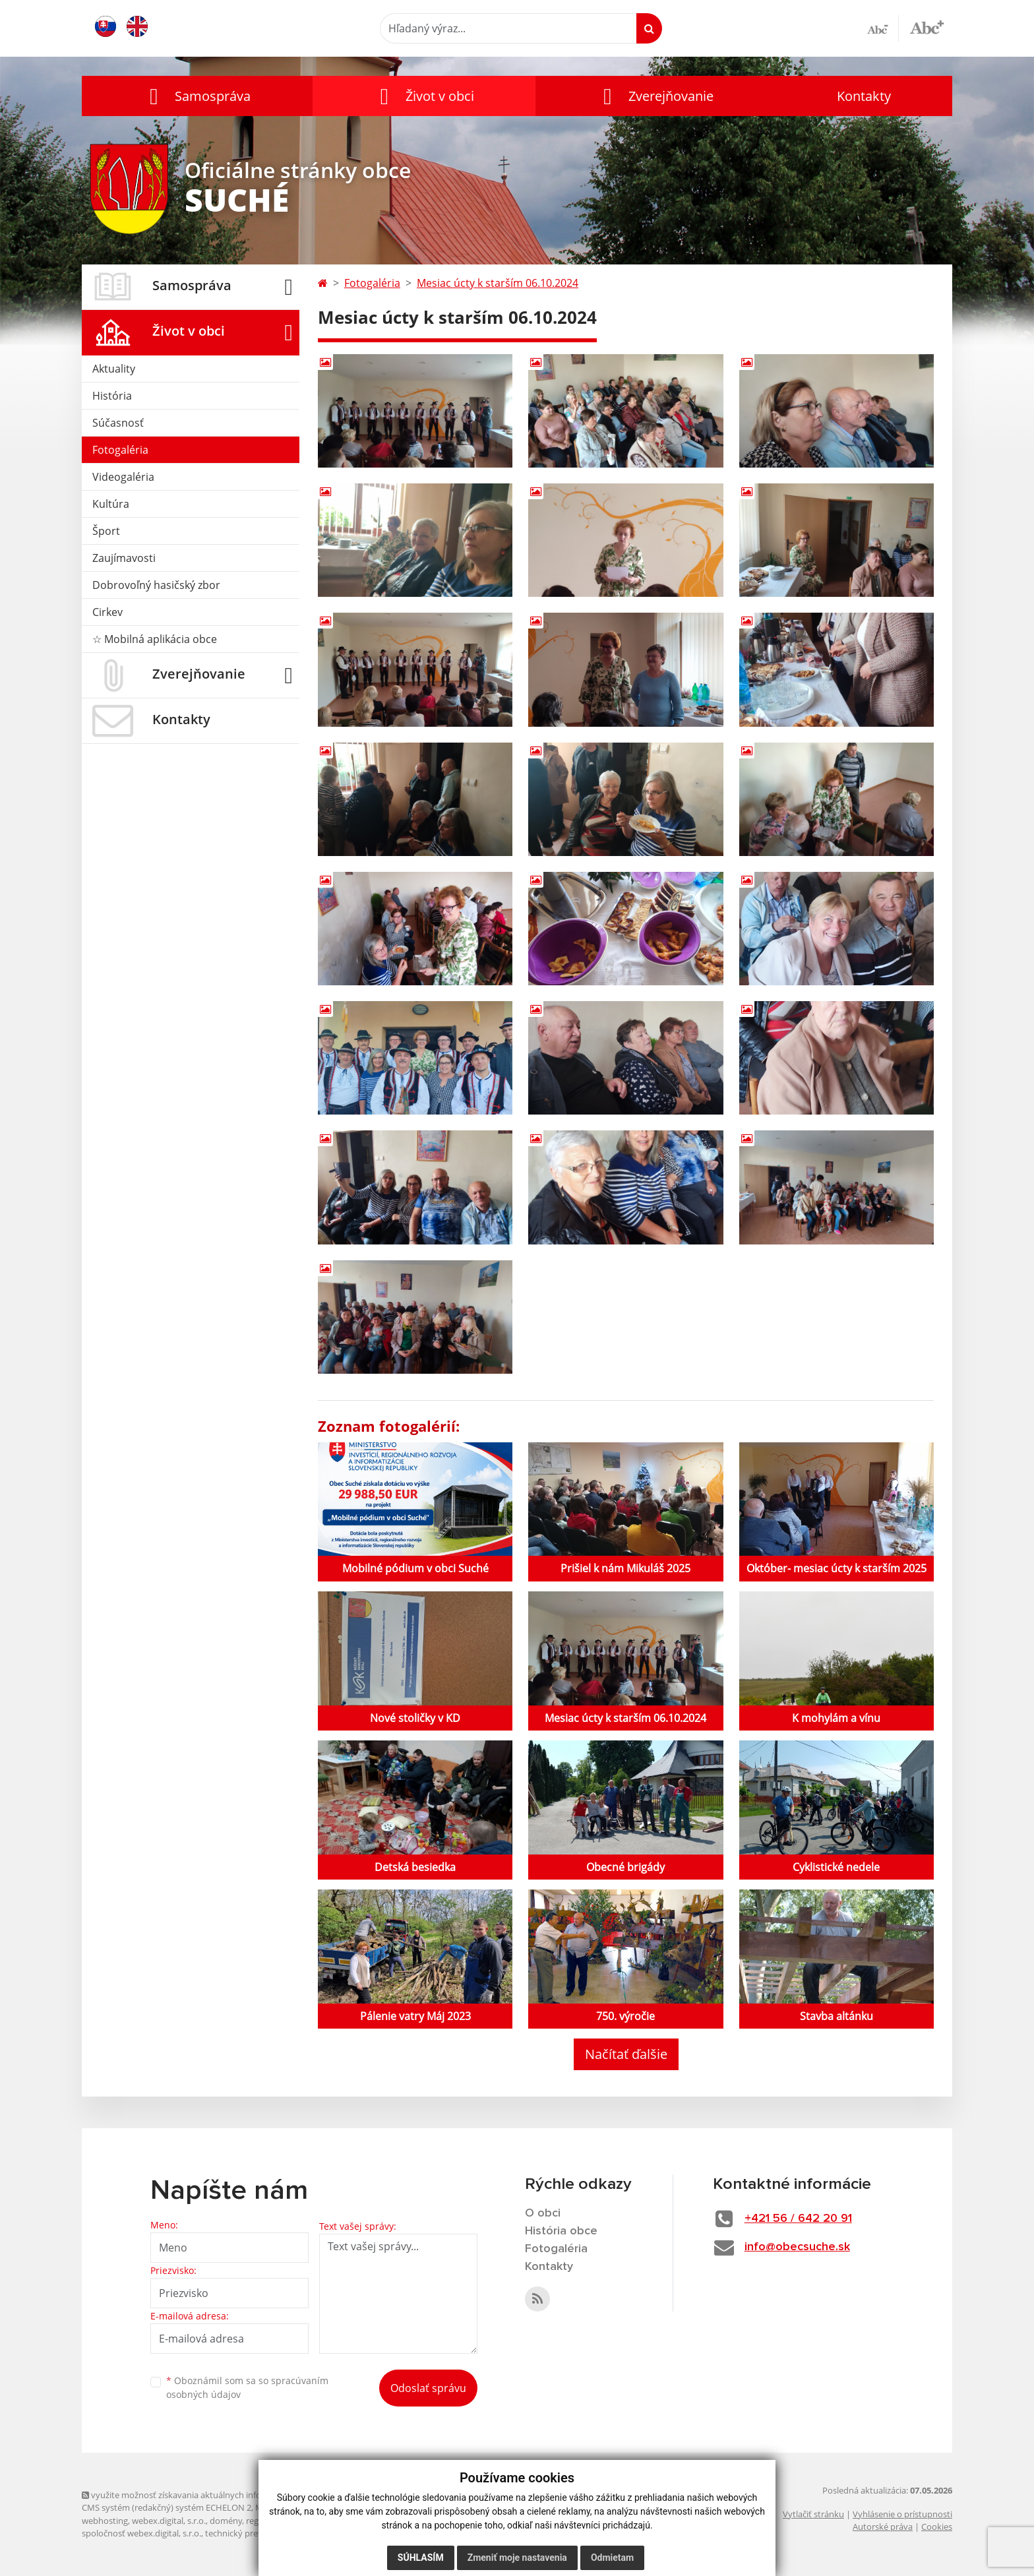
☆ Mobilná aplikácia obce (154, 639)
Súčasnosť (118, 422)
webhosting (105, 2521)
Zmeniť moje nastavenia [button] (517, 2557)
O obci (543, 2213)
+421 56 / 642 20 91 (798, 2218)
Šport (106, 531)
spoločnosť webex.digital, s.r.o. (141, 2533)
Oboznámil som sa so (247, 2387)
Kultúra (110, 504)
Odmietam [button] (612, 2557)
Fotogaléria (120, 450)
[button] (197, 96)
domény (226, 2521)
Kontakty (864, 96)
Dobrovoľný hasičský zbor (156, 585)
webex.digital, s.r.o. (169, 2521)
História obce (561, 2231)
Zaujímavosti (124, 558)
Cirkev (107, 612)
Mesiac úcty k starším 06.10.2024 (497, 283)
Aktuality (113, 368)
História (112, 395)
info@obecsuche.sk (797, 2247)
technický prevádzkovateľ (255, 2533)
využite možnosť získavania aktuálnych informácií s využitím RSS (212, 2495)
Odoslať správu (428, 2388)
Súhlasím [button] (421, 2557)
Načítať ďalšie (626, 2054)
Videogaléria (123, 477)
